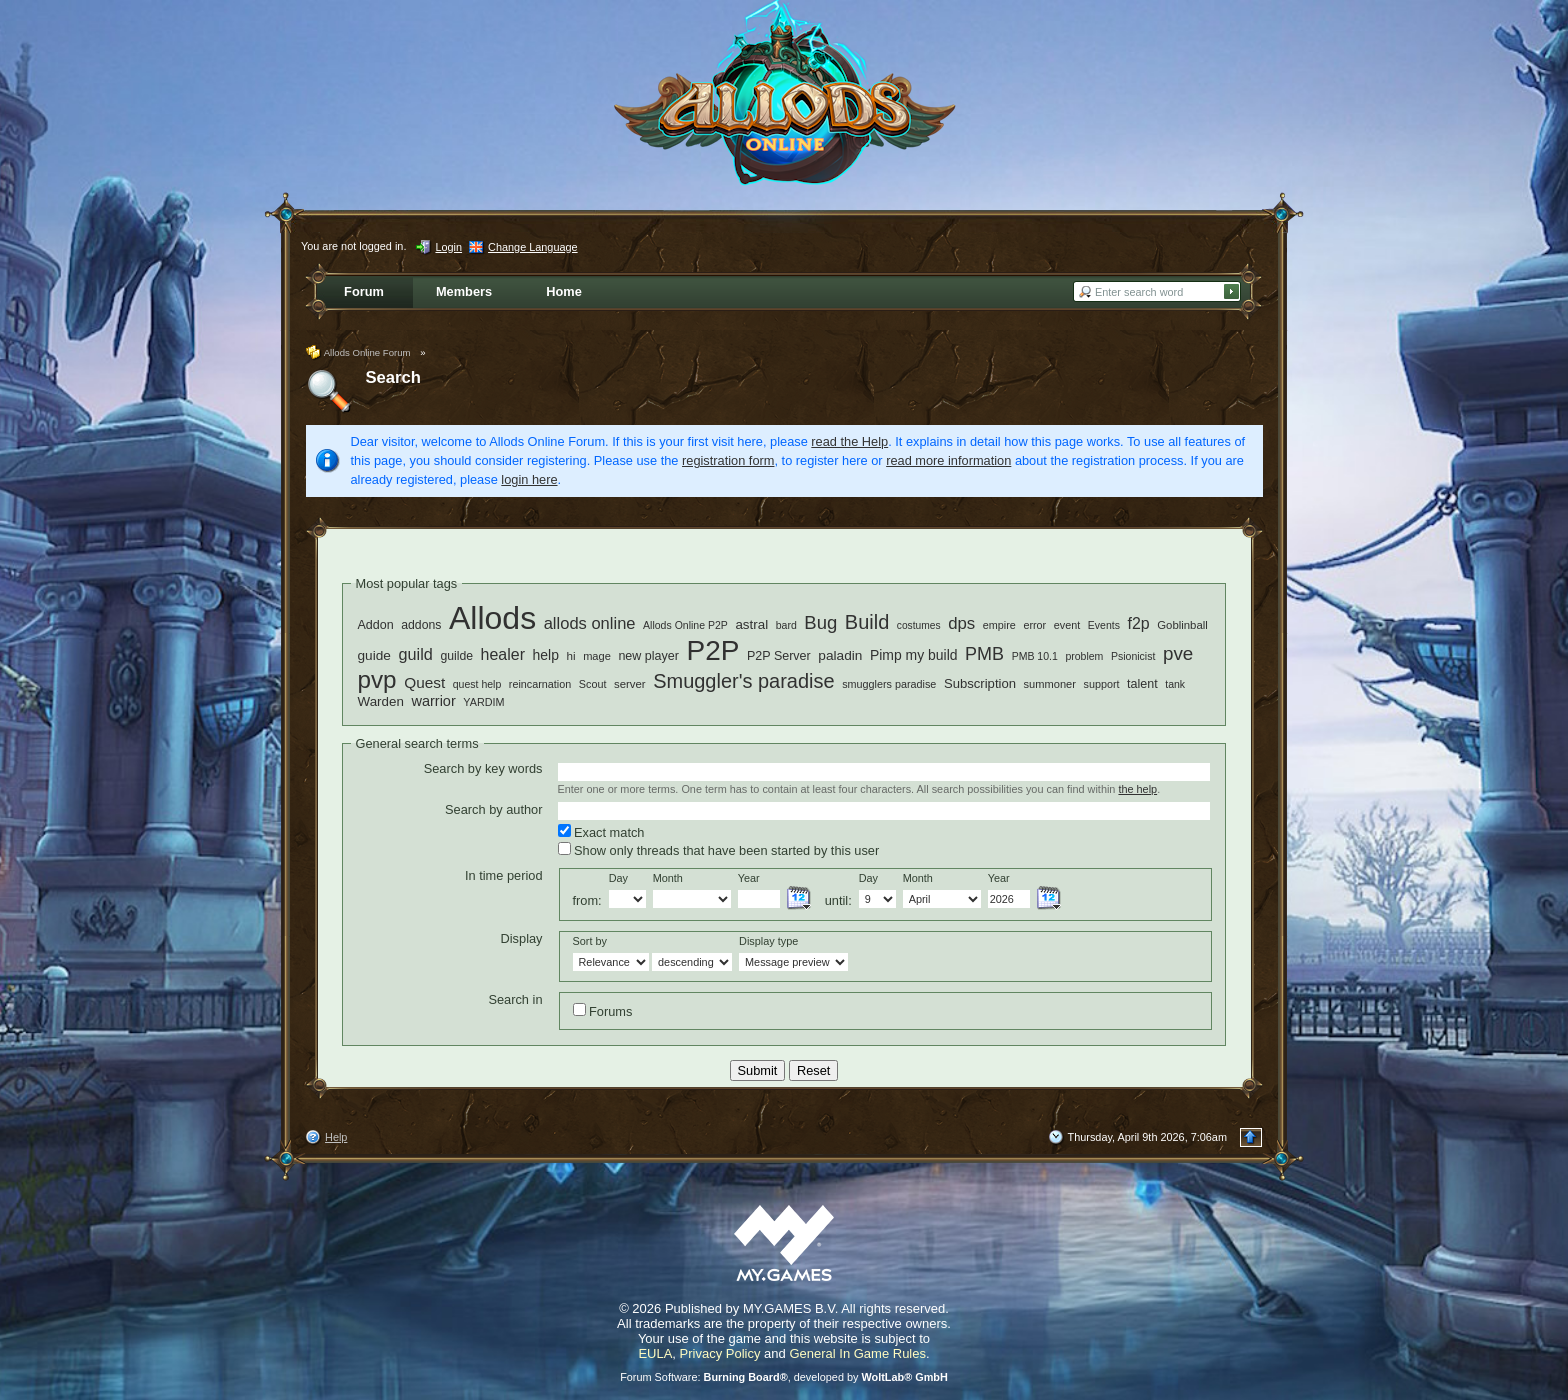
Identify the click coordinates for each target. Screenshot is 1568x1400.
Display (522, 938)
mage (597, 656)
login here (529, 479)
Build (867, 622)
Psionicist (1133, 656)
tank (1175, 684)
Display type (768, 941)
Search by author (493, 809)
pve (1178, 653)
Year (749, 878)
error (1034, 625)
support (1101, 684)
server (630, 684)
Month (668, 878)
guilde (456, 656)
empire (999, 625)
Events (1104, 625)
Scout (593, 684)
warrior (433, 701)
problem (1084, 656)
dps (961, 623)
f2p (1138, 623)
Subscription (980, 683)
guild (415, 654)
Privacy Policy (720, 1353)
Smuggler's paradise (743, 681)
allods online (590, 623)
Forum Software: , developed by (784, 1377)
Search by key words (483, 768)
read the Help (849, 441)
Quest (424, 682)
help (546, 655)
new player (648, 656)
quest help (477, 684)
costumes (919, 625)
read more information (948, 460)
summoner (1050, 684)
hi (570, 655)
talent (1142, 684)
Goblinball (1182, 625)
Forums (603, 1011)
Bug (820, 622)
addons (421, 625)
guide (374, 655)
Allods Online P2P (685, 625)
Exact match (601, 832)
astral (751, 624)
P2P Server (779, 656)
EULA (655, 1353)
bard (786, 625)
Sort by (590, 941)
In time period (504, 875)
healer (503, 654)
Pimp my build (914, 655)
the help (1137, 789)
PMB (984, 654)
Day (618, 878)
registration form (728, 460)
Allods (492, 618)
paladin (840, 655)
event (1067, 625)
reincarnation (540, 684)
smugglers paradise (889, 684)
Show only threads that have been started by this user (719, 850)
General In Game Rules (857, 1353)
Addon (376, 625)
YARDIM (483, 702)
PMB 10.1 (1035, 656)
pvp (377, 679)
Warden (381, 701)
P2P (713, 650)
